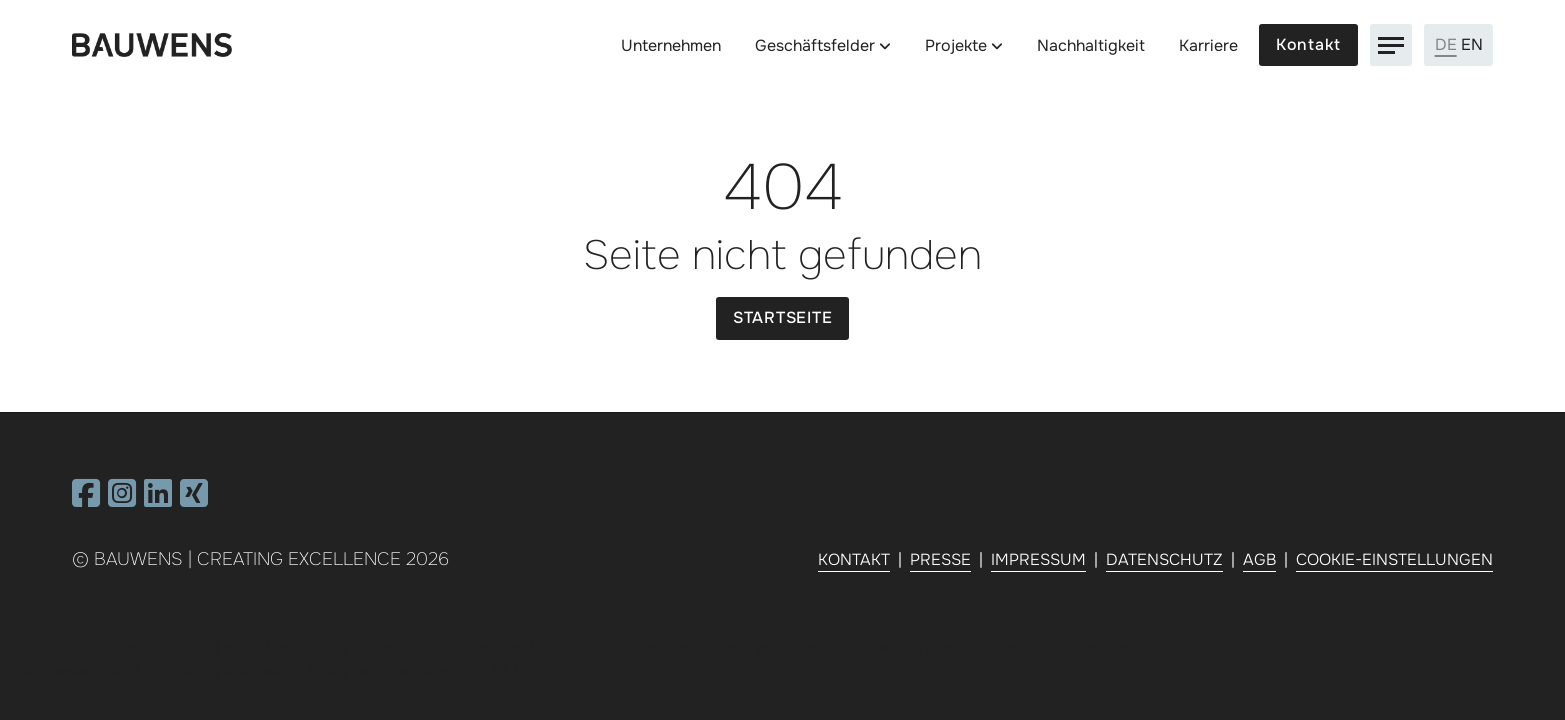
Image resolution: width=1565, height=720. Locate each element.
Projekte (956, 45)
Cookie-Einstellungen (1394, 559)
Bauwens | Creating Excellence (247, 559)
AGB (1259, 559)
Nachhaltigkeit (1091, 45)
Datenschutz (1164, 559)
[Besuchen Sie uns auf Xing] (194, 499)
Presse (940, 559)
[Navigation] (1391, 45)
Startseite (783, 317)
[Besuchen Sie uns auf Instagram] (122, 499)
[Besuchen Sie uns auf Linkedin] (158, 499)
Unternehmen (671, 45)
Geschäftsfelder (815, 45)
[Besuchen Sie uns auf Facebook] (86, 499)
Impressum (1038, 559)
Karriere (1208, 45)
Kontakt (1308, 44)
